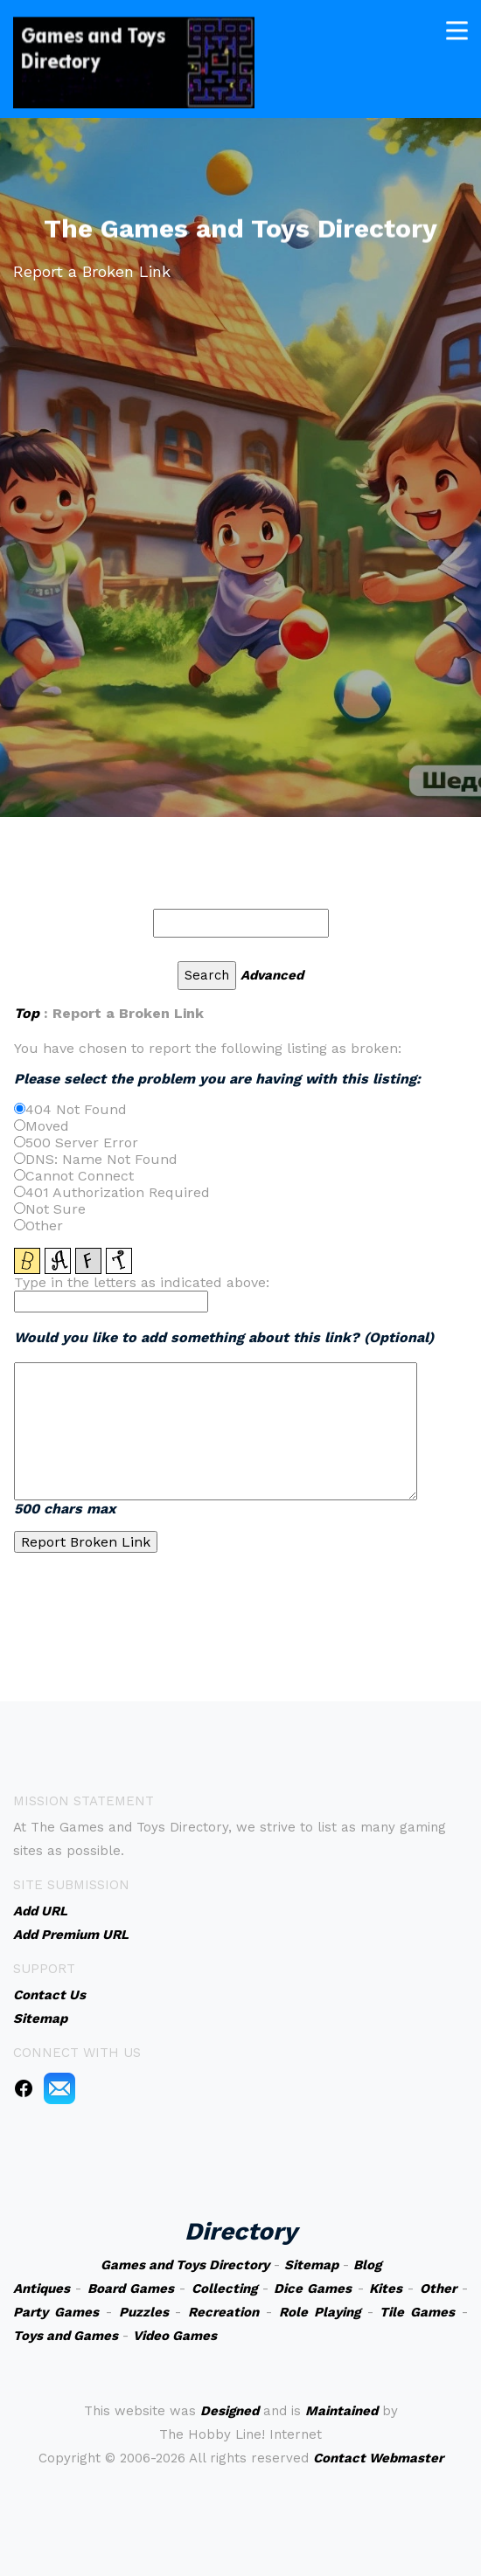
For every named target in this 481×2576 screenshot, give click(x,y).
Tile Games (417, 2312)
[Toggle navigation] (457, 27)
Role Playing (319, 2312)
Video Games (175, 2336)
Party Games (56, 2312)
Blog (367, 2265)
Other (438, 2288)
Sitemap (311, 2265)
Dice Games (313, 2288)
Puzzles (144, 2312)
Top (26, 1013)
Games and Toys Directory (185, 2265)
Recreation (223, 2312)
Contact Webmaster (378, 2458)
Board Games (130, 2288)
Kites (385, 2288)
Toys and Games (65, 2336)
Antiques (41, 2288)
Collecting (224, 2288)
